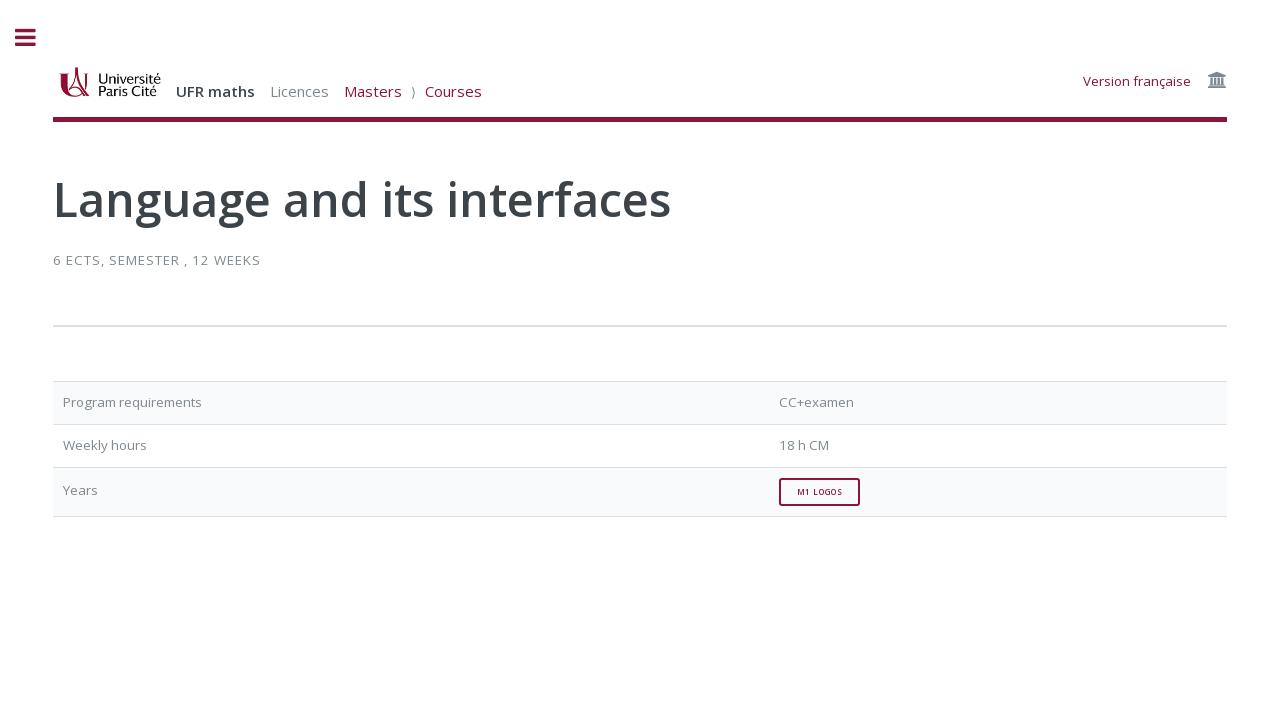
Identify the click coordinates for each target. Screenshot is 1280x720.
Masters (373, 91)
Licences (299, 91)
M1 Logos (820, 491)
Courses (453, 91)
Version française (1137, 81)
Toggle (36, 37)
